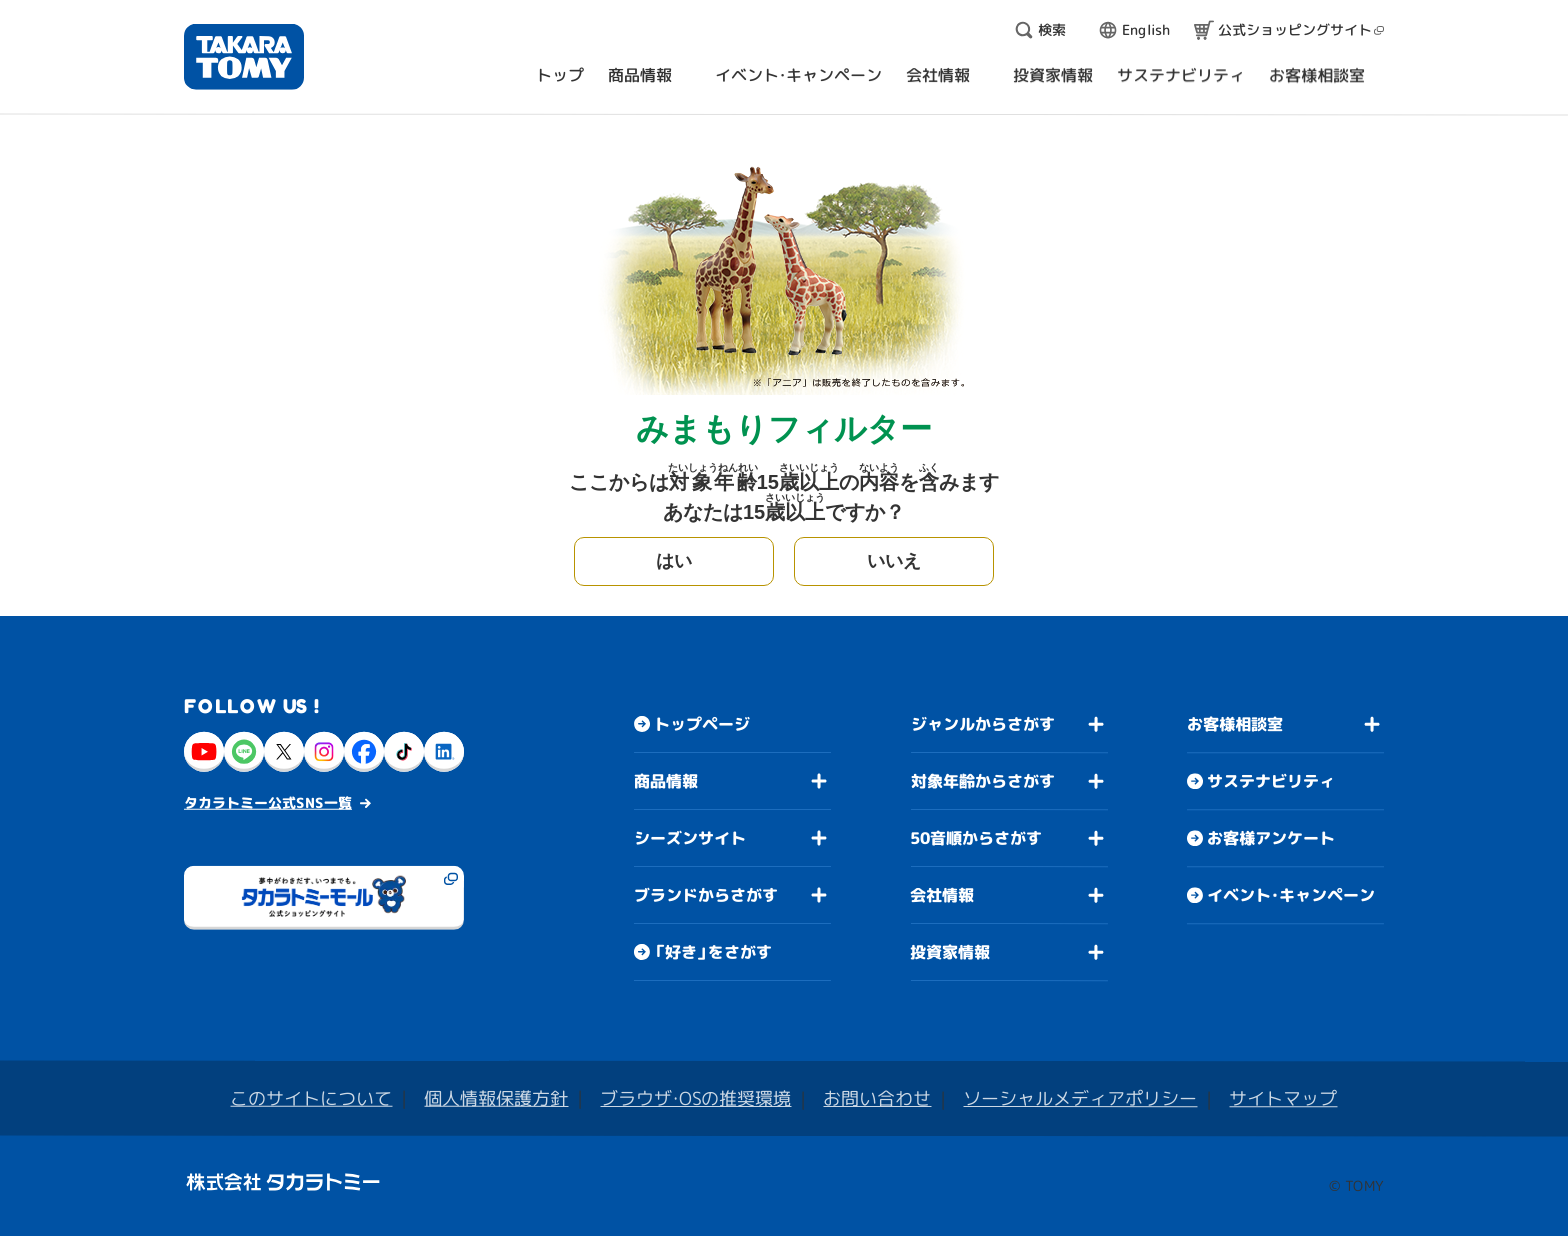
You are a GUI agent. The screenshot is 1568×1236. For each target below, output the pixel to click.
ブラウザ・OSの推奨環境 (695, 1098)
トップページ (702, 724)
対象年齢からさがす (983, 781)
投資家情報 (950, 952)
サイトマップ (1283, 1098)
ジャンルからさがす (983, 724)
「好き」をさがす (713, 952)
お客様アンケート (1271, 838)
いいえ (894, 561)
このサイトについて (311, 1098)
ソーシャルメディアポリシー (1080, 1098)
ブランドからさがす (706, 895)
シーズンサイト (690, 838)
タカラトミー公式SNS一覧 (268, 802)
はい (674, 561)
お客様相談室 (1235, 724)
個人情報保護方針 (496, 1098)
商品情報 (666, 781)
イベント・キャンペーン (1291, 895)
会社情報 (942, 895)
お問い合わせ (877, 1098)
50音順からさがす (976, 838)
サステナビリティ (1271, 781)
